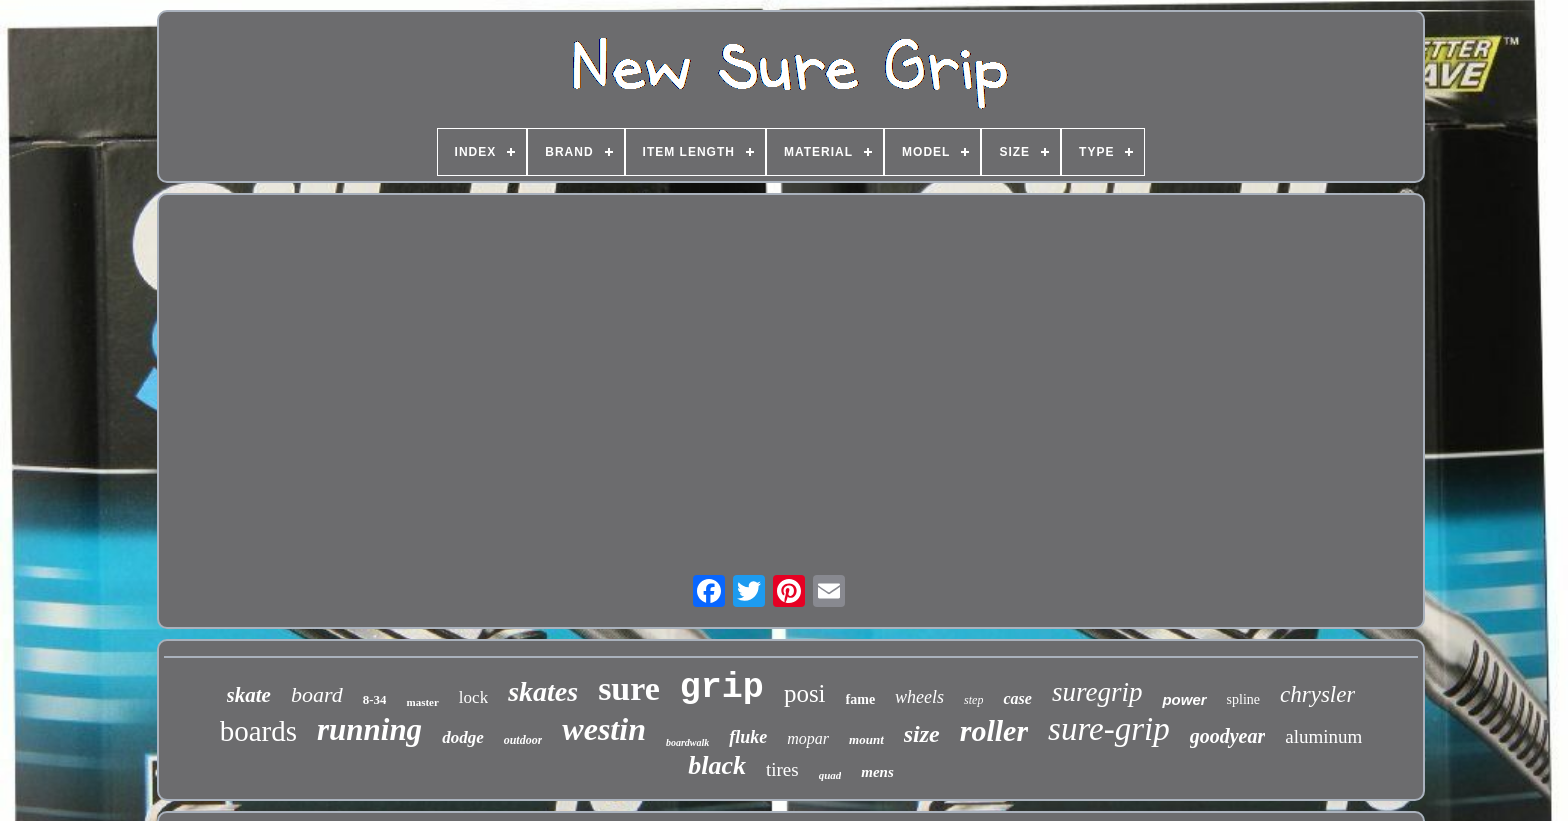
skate (249, 695)
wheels (919, 697)
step (973, 700)
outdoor (523, 740)
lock (473, 697)
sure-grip (1109, 729)
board (317, 694)
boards (258, 731)
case (1017, 698)
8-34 (375, 699)
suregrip (1097, 692)
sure (629, 688)
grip (722, 688)
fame (861, 699)
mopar (808, 738)
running (369, 729)
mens (877, 772)
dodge (463, 737)
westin (604, 729)
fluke (748, 737)
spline (1243, 699)
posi (805, 693)
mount (866, 739)
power (1184, 699)
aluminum (1323, 736)
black (717, 765)
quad (830, 775)
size (922, 734)
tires (782, 769)
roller (994, 730)
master (422, 702)
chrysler (1317, 694)
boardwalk (687, 742)
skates (543, 691)
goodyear (1228, 736)
